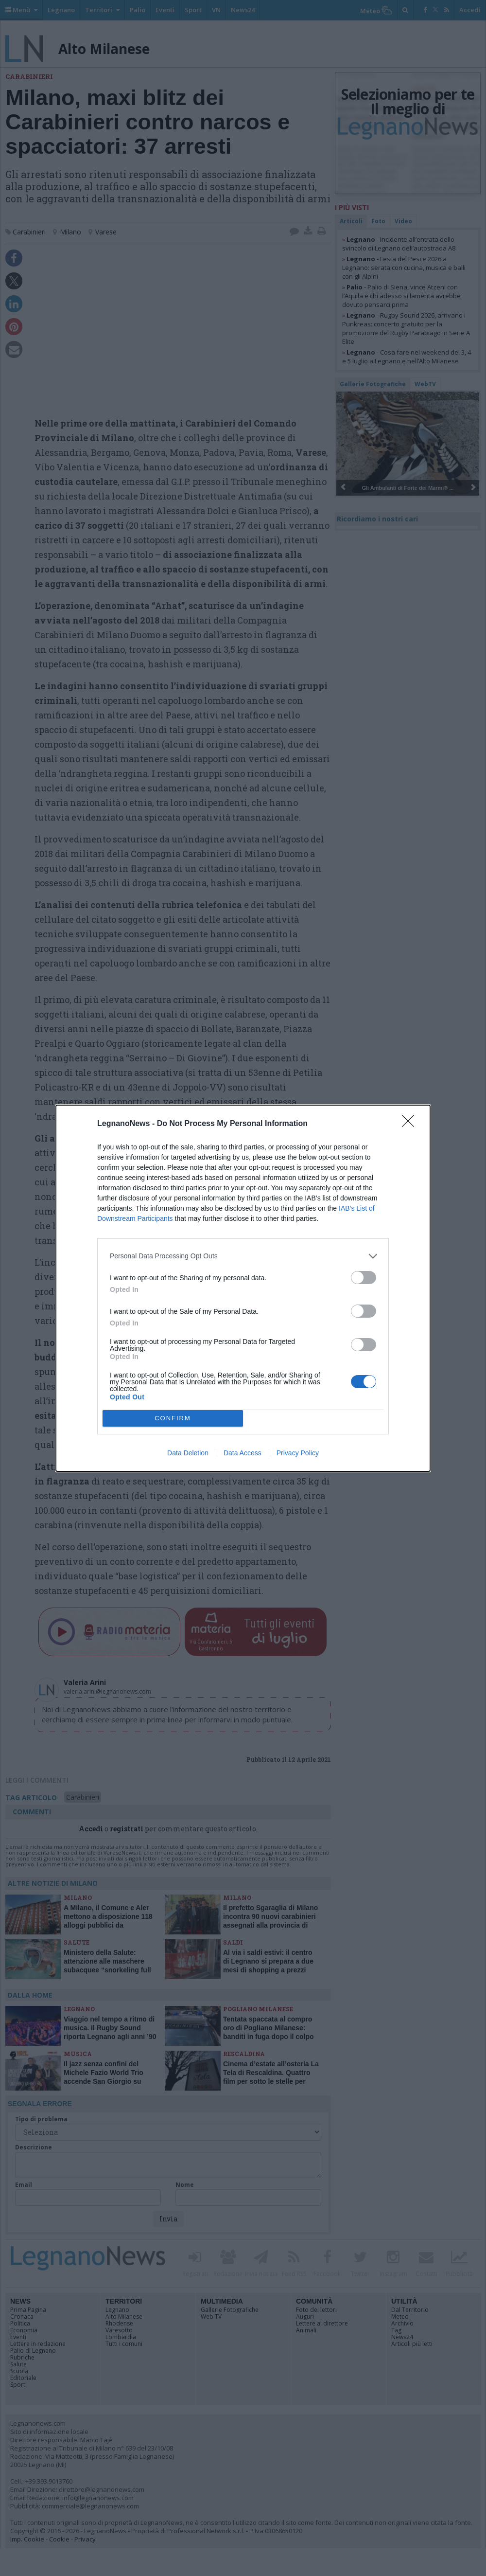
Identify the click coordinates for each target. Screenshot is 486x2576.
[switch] (363, 1277)
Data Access (242, 1453)
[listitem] (243, 1256)
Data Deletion (187, 1453)
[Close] (411, 1124)
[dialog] (243, 1288)
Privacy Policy (298, 1453)
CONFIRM (173, 1418)
